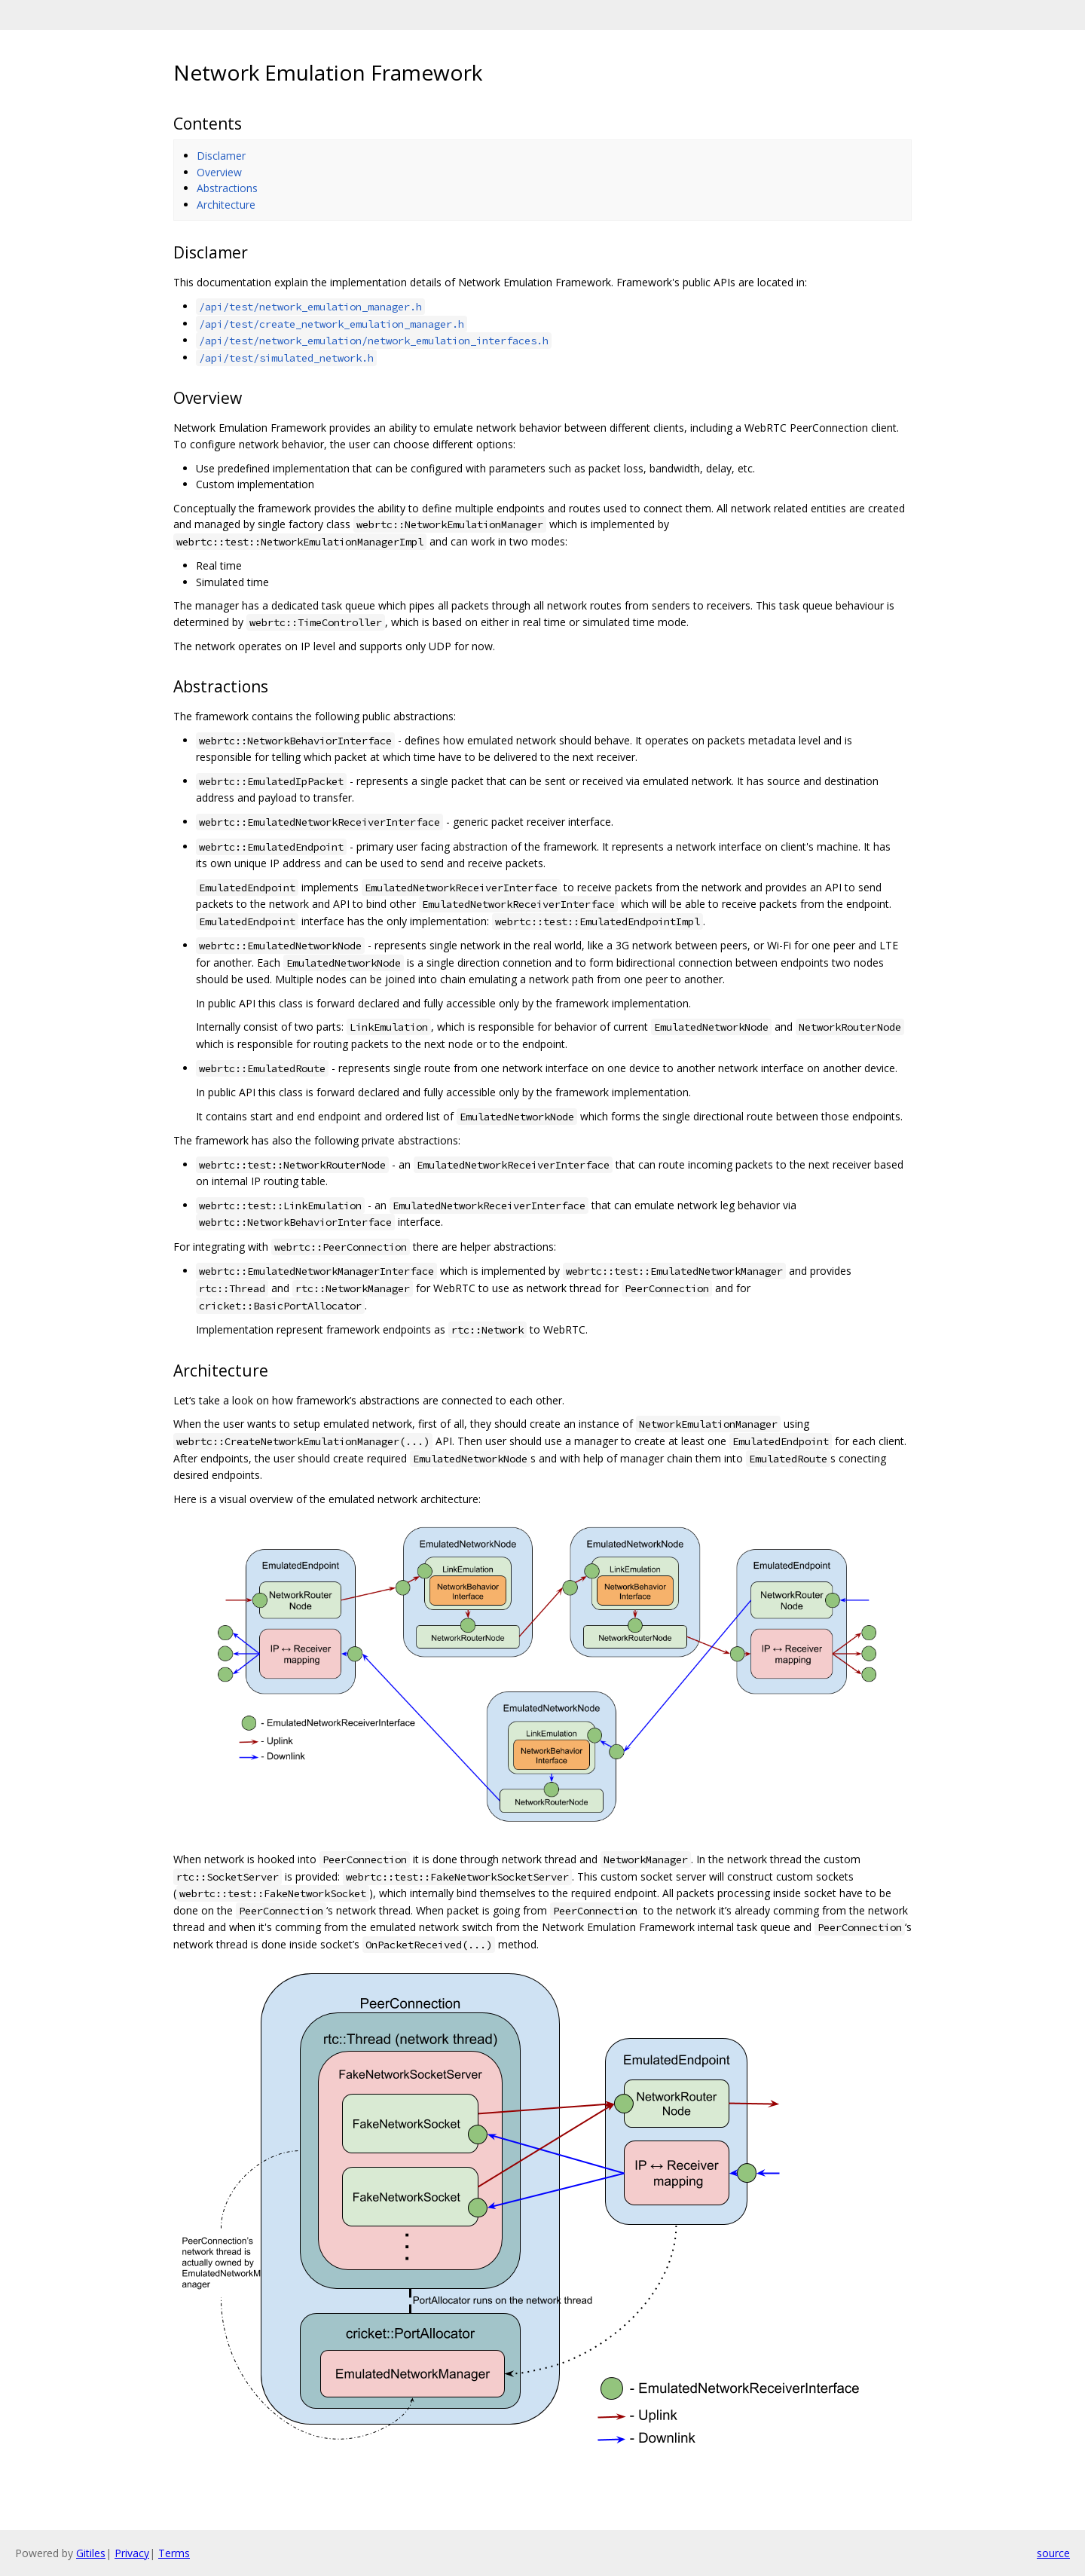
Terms (174, 2553)
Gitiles (90, 2553)
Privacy (132, 2553)
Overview (219, 172)
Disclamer (221, 155)
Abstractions (227, 188)
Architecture (226, 204)
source (1053, 2553)
